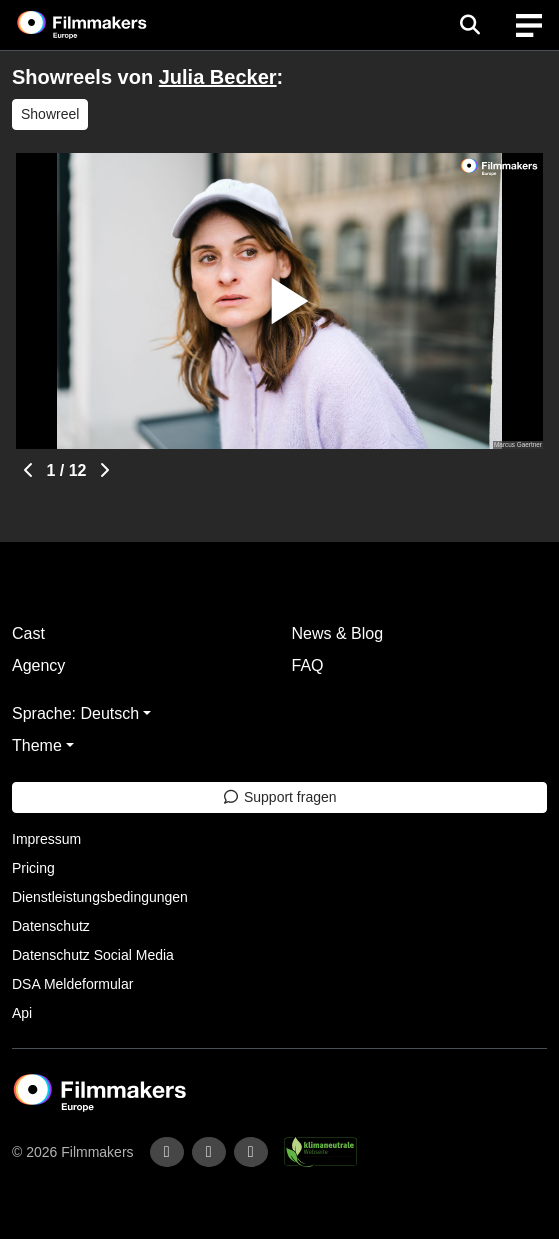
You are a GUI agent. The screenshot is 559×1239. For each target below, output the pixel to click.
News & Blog (338, 633)
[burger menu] (529, 25)
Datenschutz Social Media (93, 955)
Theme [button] (37, 745)
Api (22, 1013)
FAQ (308, 665)
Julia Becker (218, 77)
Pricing (33, 868)
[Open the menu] (469, 25)
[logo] (106, 25)
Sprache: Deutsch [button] (75, 713)
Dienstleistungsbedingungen (100, 897)
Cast (28, 633)
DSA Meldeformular (72, 984)
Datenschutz (51, 926)
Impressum (46, 839)
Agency (38, 665)
